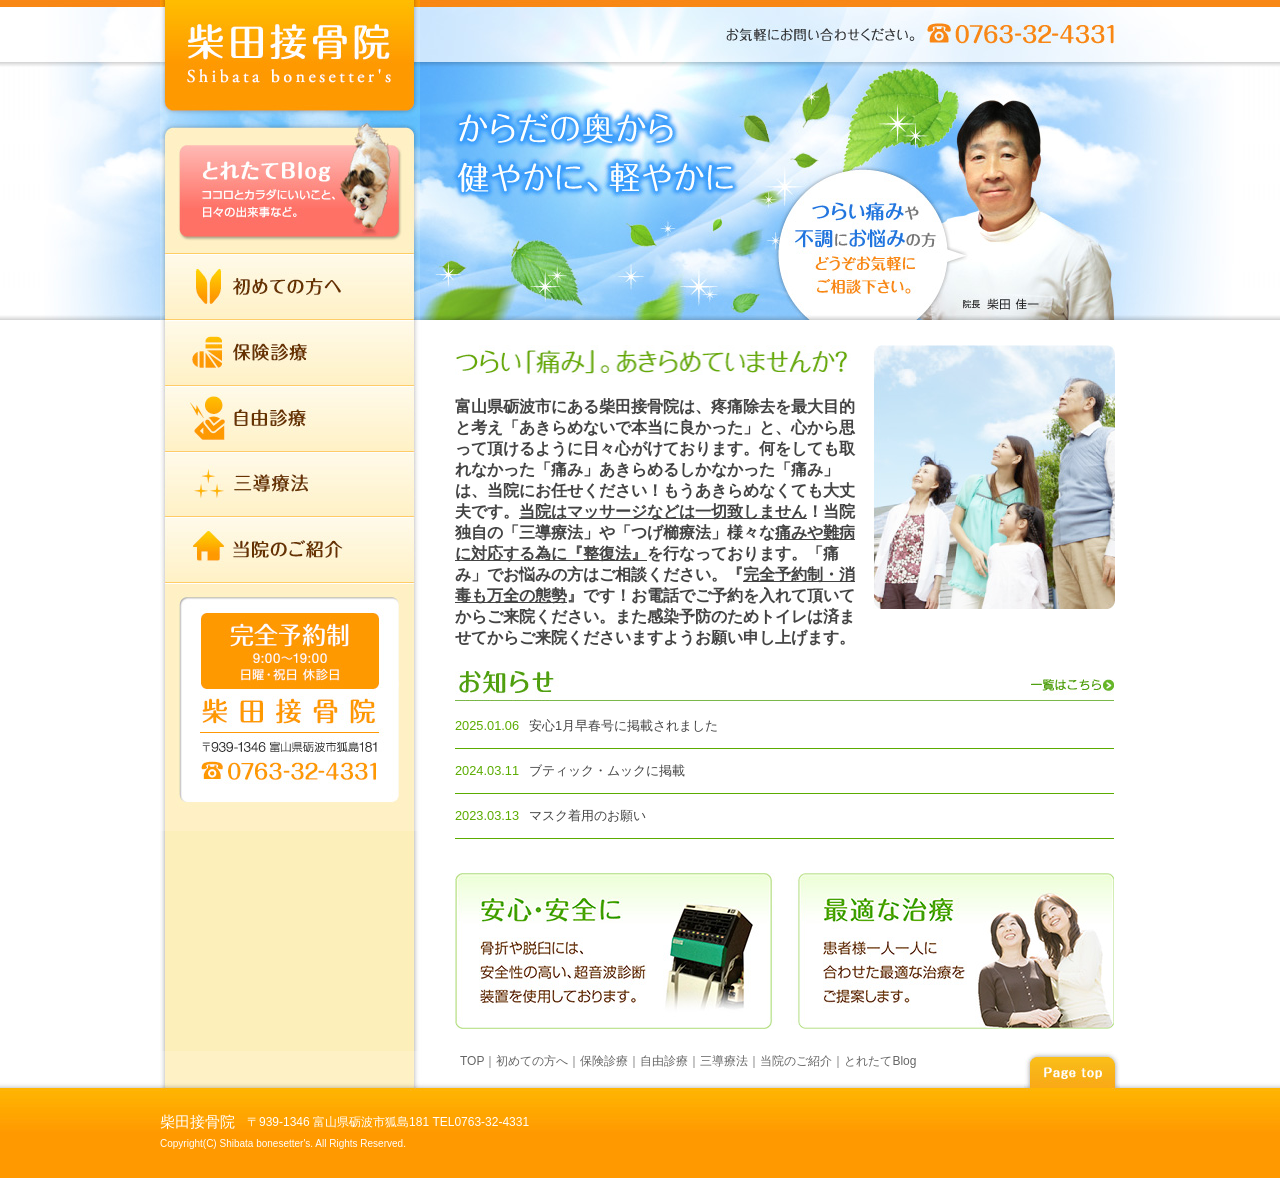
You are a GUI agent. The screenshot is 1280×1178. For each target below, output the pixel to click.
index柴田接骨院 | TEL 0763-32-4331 (290, 59)
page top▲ (1072, 1069)
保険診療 (290, 353)
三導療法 (290, 484)
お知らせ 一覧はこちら (784, 686)
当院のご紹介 (290, 549)
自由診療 (290, 419)
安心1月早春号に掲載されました (623, 725)
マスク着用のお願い (587, 815)
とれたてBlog (290, 186)
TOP (472, 1061)
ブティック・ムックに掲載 (607, 770)
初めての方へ (290, 287)
